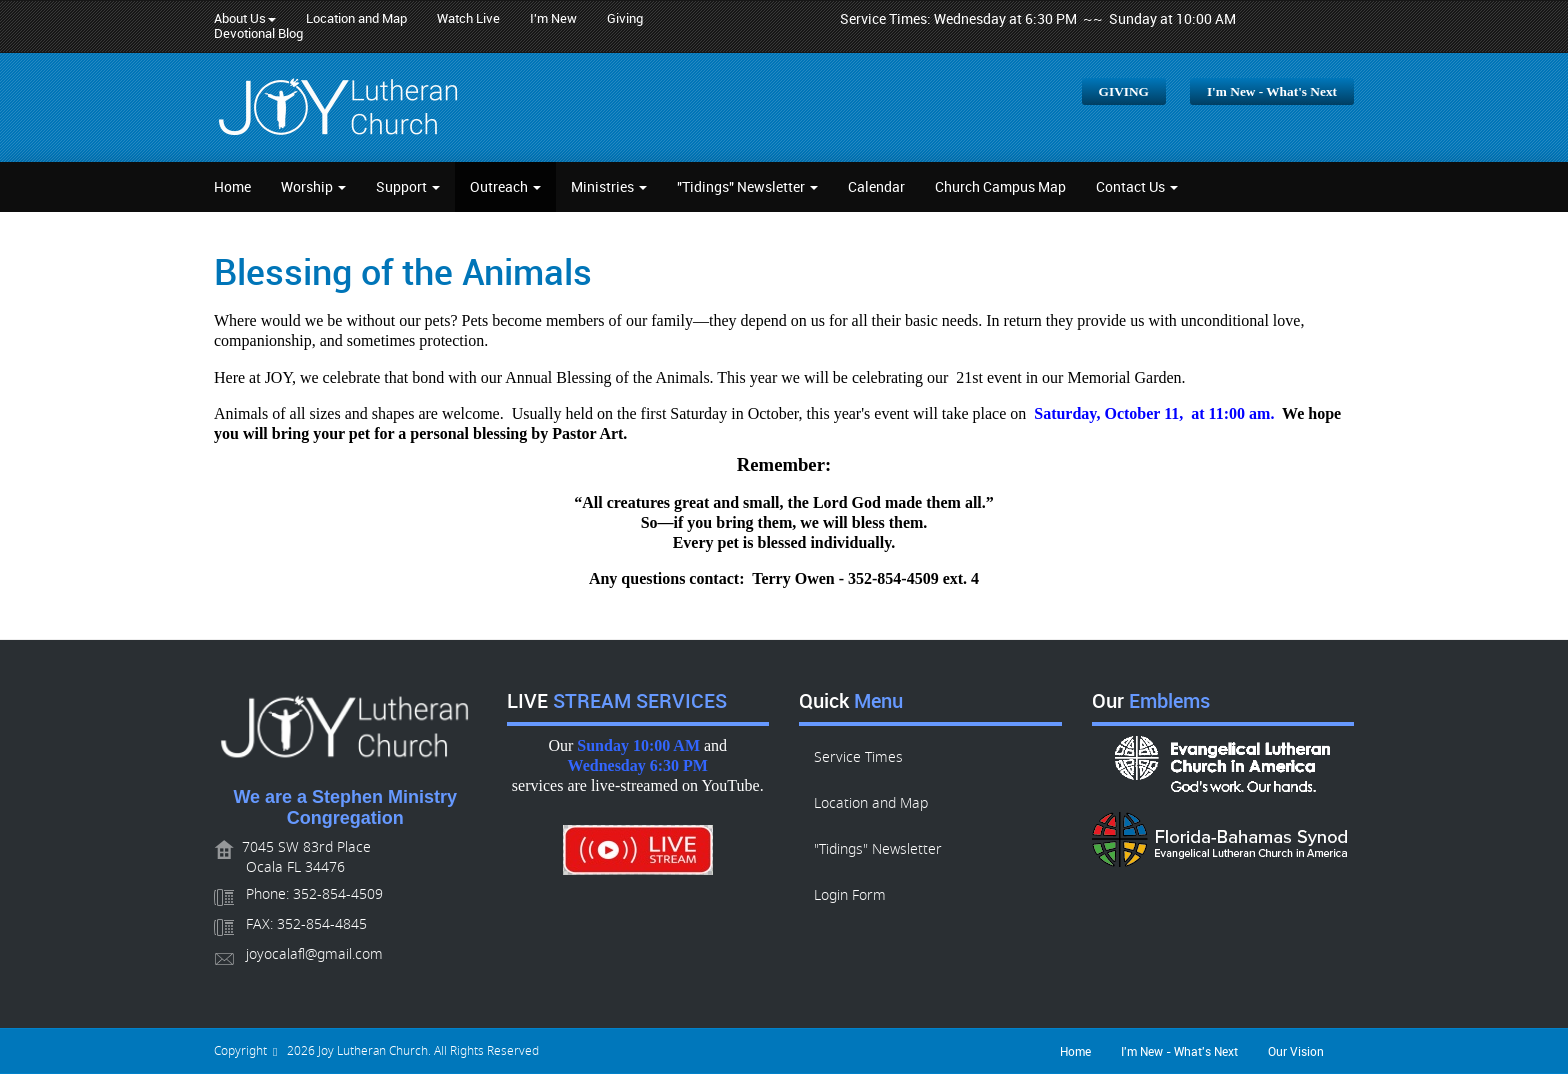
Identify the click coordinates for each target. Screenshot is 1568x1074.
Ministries (609, 186)
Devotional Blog (258, 33)
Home (232, 186)
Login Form (850, 895)
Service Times (858, 757)
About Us (245, 18)
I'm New (553, 18)
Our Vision (1296, 1051)
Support (408, 186)
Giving (625, 18)
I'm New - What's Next (1272, 91)
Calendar (876, 186)
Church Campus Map (1000, 186)
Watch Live (468, 18)
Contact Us (1137, 186)
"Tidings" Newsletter (747, 186)
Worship (313, 186)
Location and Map (356, 18)
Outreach (505, 186)
